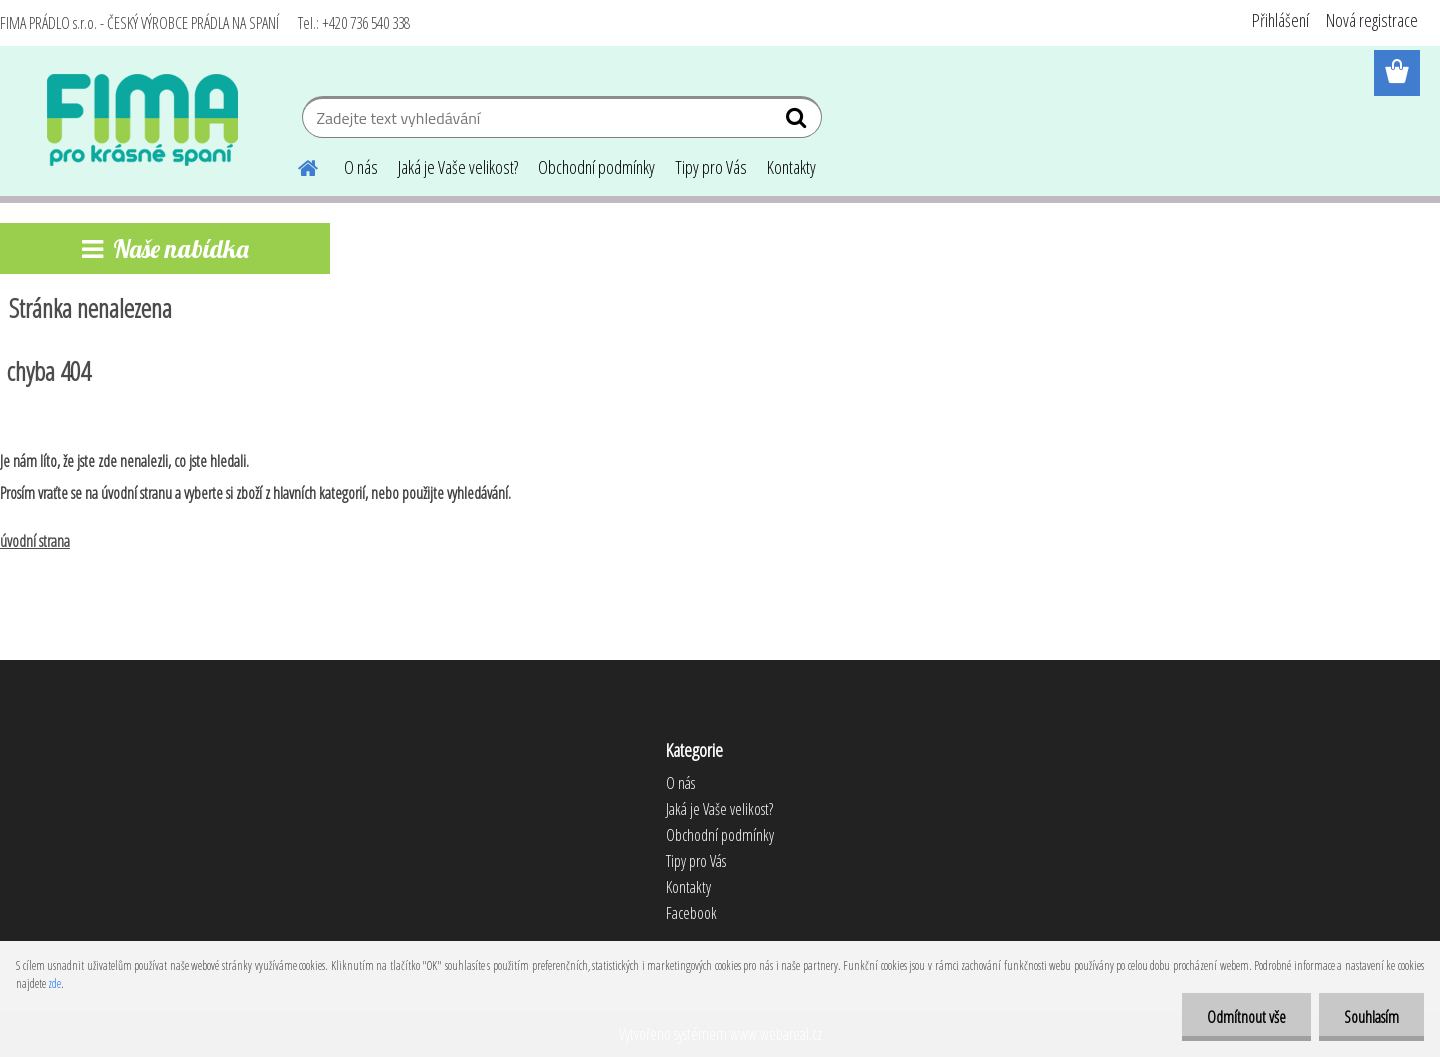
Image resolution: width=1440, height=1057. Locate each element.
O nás (361, 167)
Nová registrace (1372, 20)
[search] (798, 122)
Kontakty (791, 167)
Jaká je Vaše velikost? (458, 167)
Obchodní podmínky (596, 167)
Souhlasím (1371, 1017)
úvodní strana (35, 541)
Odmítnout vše (1246, 1017)
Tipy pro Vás (711, 167)
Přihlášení (1280, 20)
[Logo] (142, 120)
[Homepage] (296, 165)
